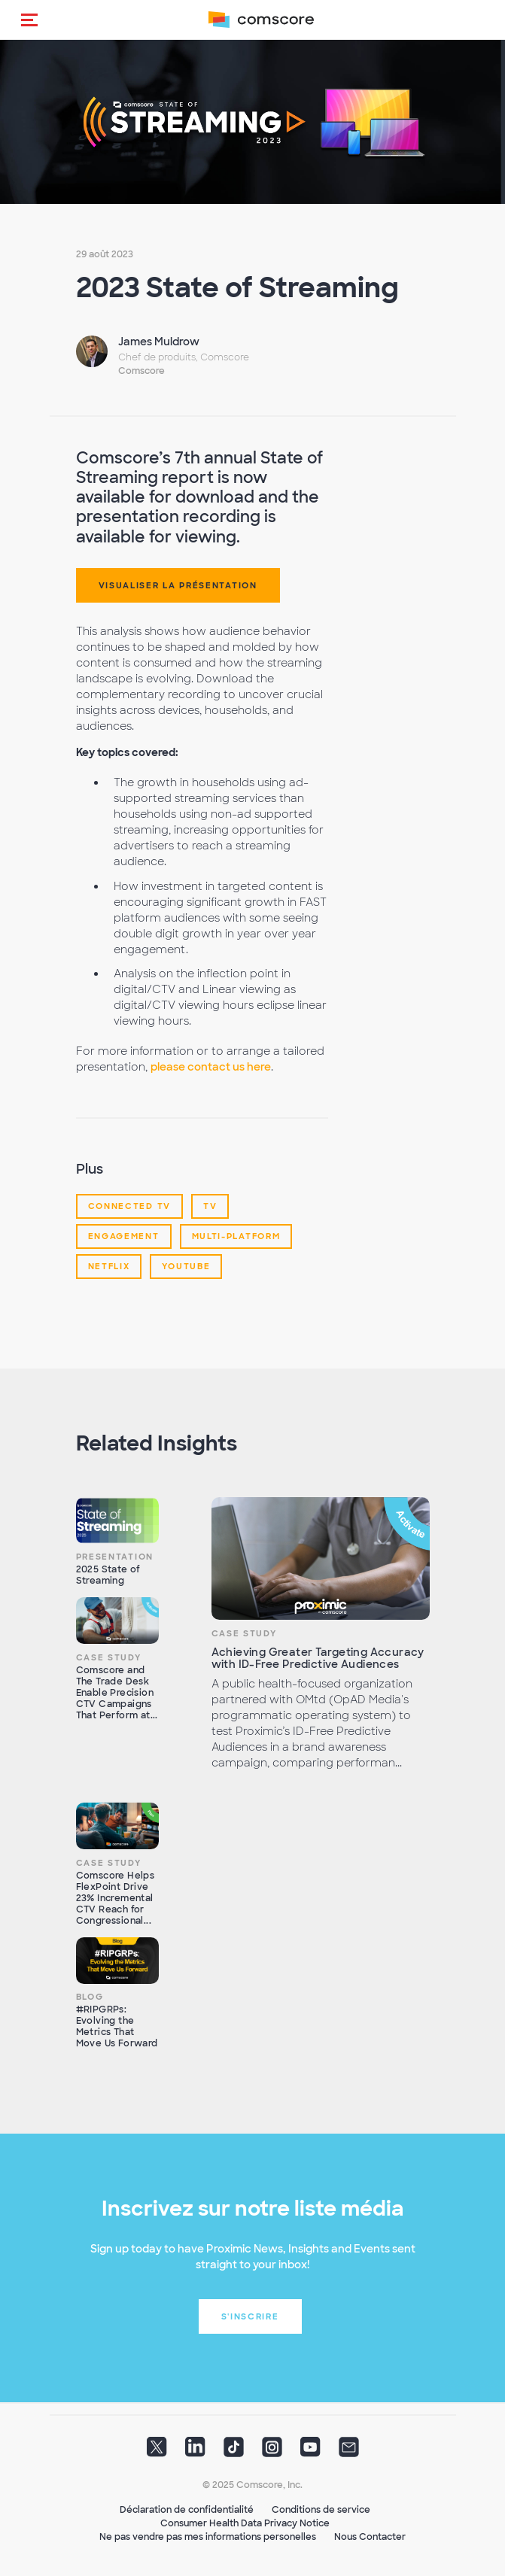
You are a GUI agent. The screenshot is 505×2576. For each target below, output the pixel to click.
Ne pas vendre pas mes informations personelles (207, 2537)
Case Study (108, 1657)
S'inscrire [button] (250, 2316)
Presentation (115, 1556)
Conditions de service (321, 2510)
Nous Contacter (370, 2537)
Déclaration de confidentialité (187, 2510)
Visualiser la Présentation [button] (178, 585)
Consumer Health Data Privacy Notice (245, 2523)
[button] (29, 20)
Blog (90, 1996)
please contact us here (211, 1067)
